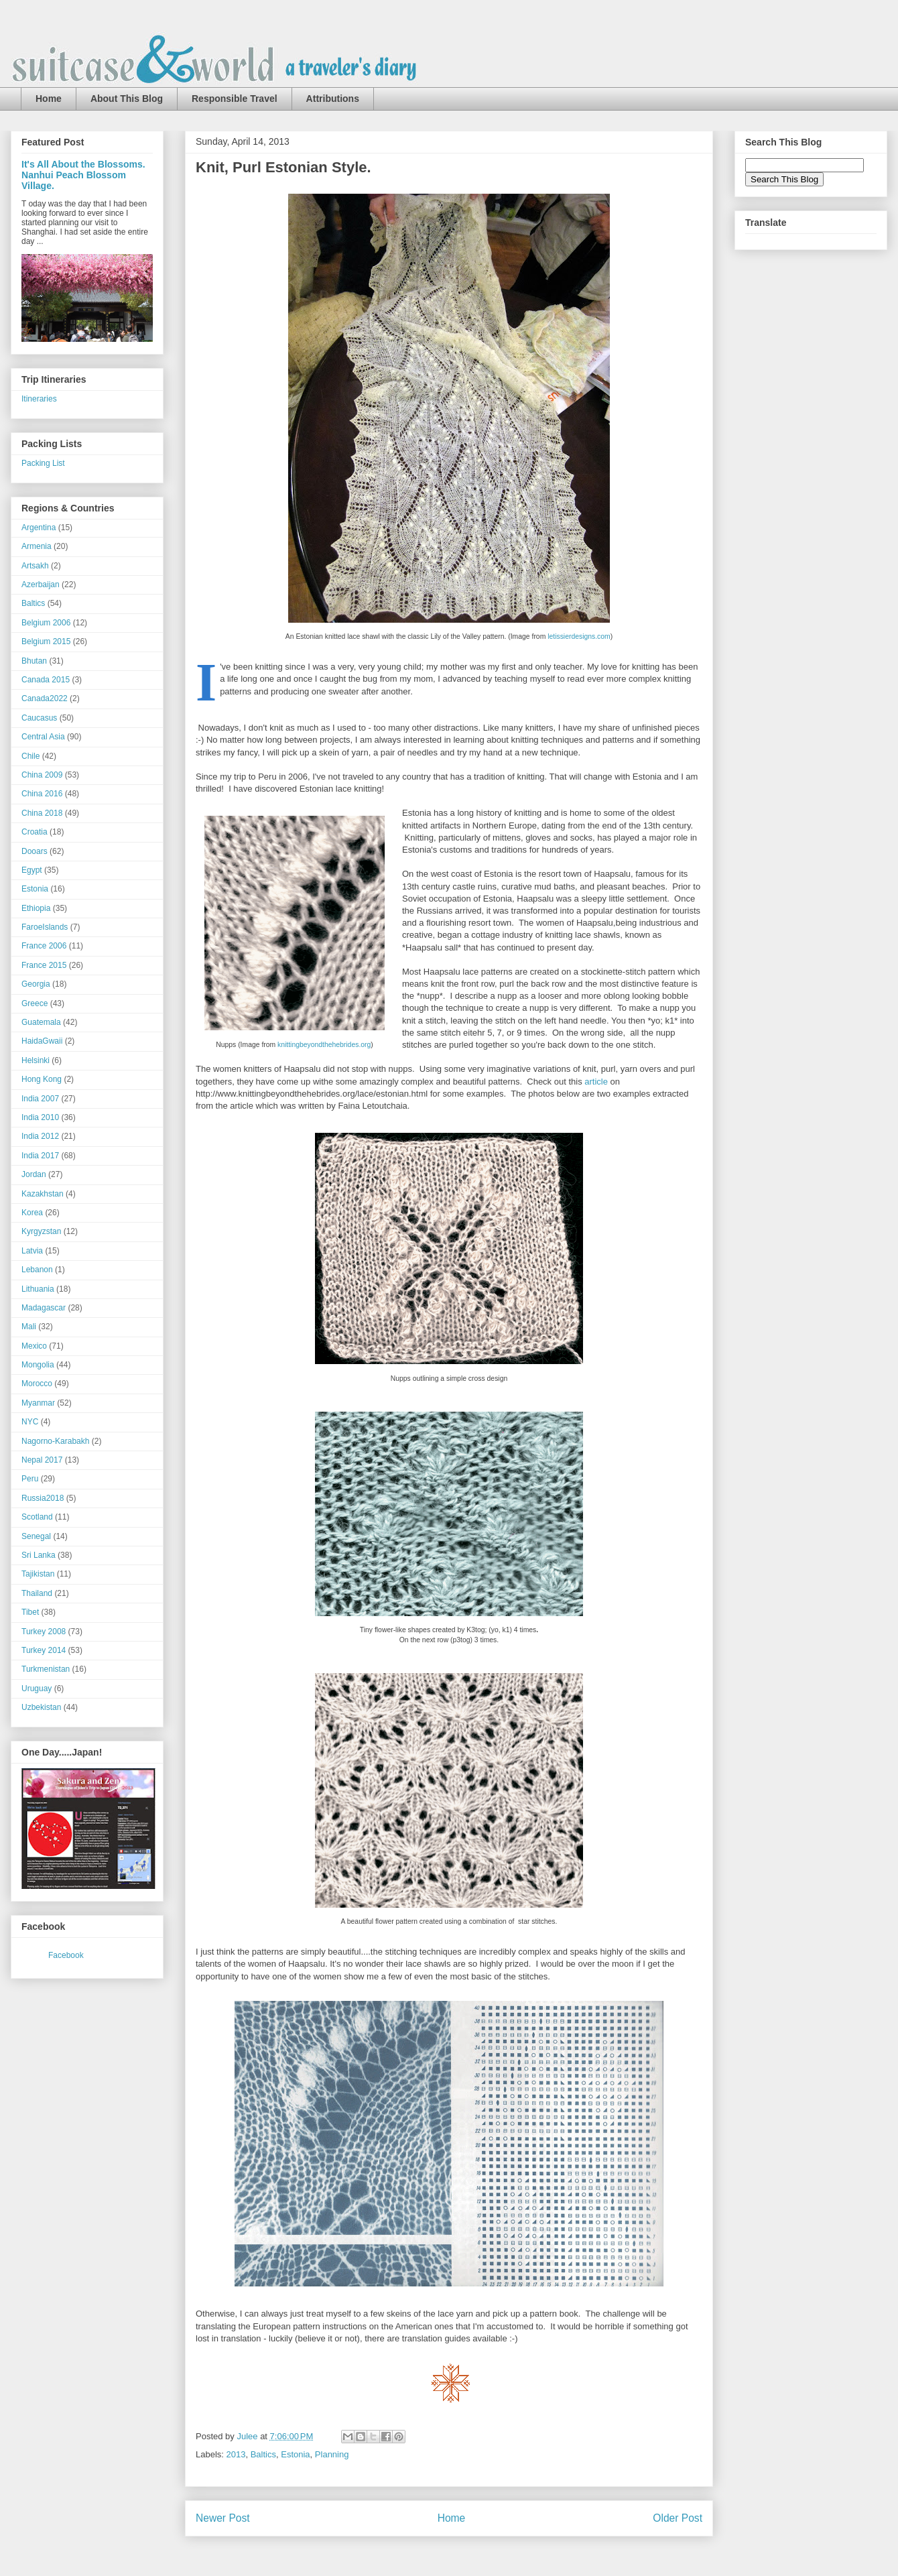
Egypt (31, 870)
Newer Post (223, 2518)
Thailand (36, 1593)
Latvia (32, 1250)
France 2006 (43, 945)
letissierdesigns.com (579, 636)
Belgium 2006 (45, 622)
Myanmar (38, 1403)
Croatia (34, 832)
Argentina (38, 527)
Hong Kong (41, 1079)
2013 (236, 2454)
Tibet (30, 1612)
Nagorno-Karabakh (55, 1441)
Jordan (33, 1174)
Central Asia (43, 736)
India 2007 (40, 1098)
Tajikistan (37, 1574)
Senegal (36, 1536)
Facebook (66, 1955)
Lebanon (37, 1269)
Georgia (35, 984)
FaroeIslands (44, 927)
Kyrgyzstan (41, 1231)
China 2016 (41, 793)
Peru (29, 1478)
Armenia (36, 546)
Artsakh (35, 565)
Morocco (36, 1383)
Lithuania (37, 1289)
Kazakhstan (42, 1194)
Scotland (37, 1517)
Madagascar (43, 1307)
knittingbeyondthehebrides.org (324, 1044)
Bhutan (34, 661)
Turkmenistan (45, 1669)
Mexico (34, 1346)
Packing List (43, 463)
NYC (29, 1421)
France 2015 (43, 965)
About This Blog (126, 98)
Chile (30, 756)
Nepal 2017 (41, 1460)
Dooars (34, 851)
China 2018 (41, 813)
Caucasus (39, 718)
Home (49, 98)
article (596, 1082)
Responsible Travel (234, 98)
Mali (28, 1326)
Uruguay (36, 1688)
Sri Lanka (38, 1555)
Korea (32, 1212)
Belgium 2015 (45, 641)
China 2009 (41, 775)
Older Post (677, 2518)
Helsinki (35, 1060)
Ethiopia (35, 908)
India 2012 (40, 1136)
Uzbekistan (41, 1707)
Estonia (295, 2454)
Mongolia (37, 1364)
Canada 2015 (45, 679)
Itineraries (39, 399)
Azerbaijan (40, 584)
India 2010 (40, 1117)
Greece (34, 1003)
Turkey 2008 (43, 1631)
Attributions (332, 98)
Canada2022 (44, 698)
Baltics (263, 2454)
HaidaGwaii (41, 1041)
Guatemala (41, 1022)
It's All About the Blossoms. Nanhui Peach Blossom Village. (83, 175)
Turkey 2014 (43, 1650)
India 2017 (40, 1155)
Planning (332, 2454)
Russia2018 (42, 1498)
